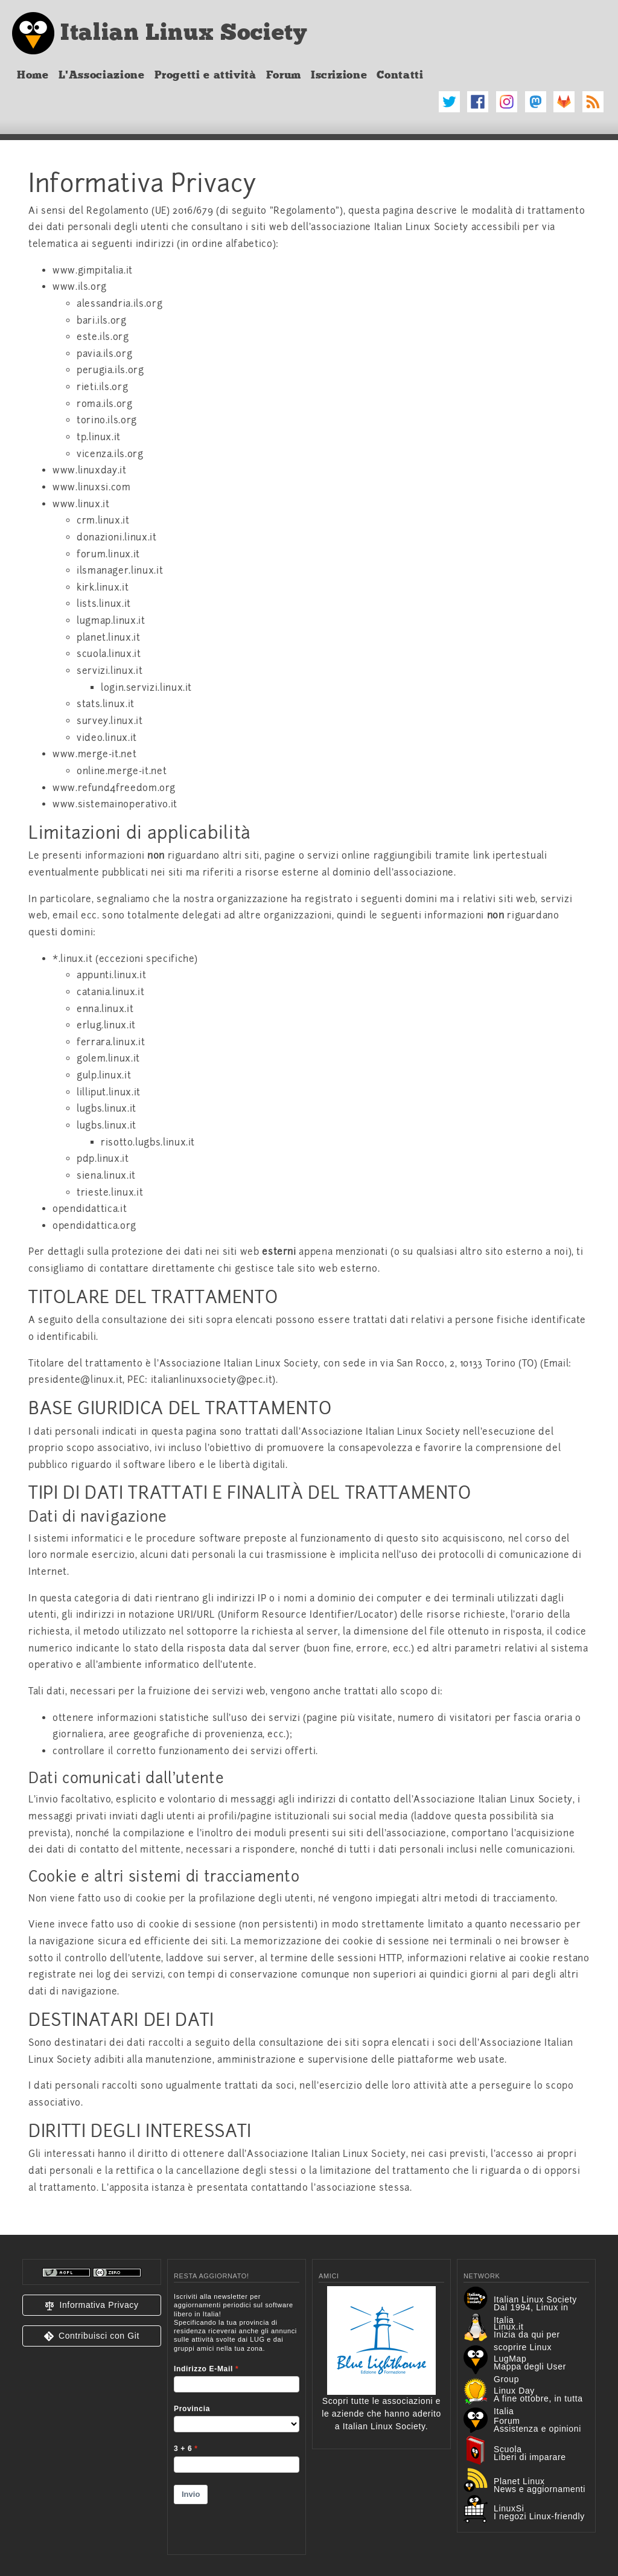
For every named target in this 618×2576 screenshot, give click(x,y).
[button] (91, 2305)
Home (33, 75)
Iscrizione (339, 75)
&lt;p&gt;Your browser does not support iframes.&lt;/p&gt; (236, 2416)
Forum (283, 75)
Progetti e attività (205, 75)
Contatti (400, 75)
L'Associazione (102, 75)
